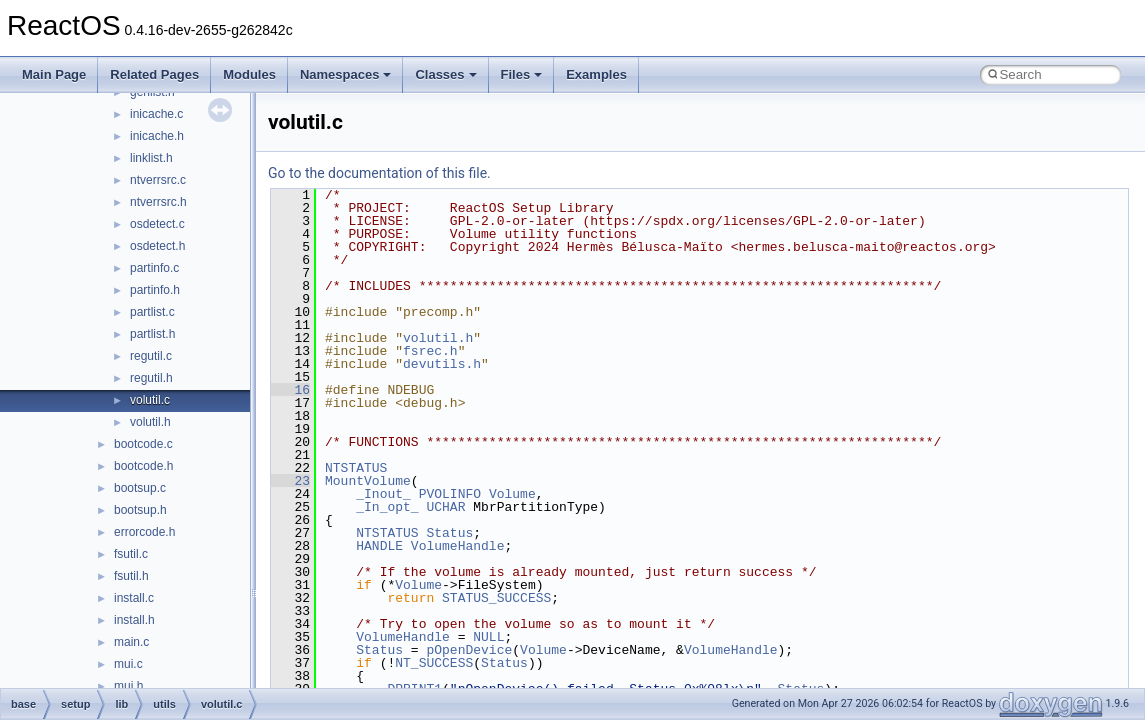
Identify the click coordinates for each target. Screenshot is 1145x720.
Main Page (54, 74)
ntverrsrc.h (158, 202)
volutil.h (150, 422)
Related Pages (154, 74)
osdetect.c (157, 224)
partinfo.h (155, 290)
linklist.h (151, 158)
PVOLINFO (450, 494)
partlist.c (152, 312)
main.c (131, 642)
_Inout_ (383, 494)
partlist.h (152, 334)
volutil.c (150, 400)
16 (290, 390)
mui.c (128, 664)
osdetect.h (157, 246)
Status (449, 533)
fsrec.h (430, 351)
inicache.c (156, 114)
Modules (249, 74)
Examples (596, 74)
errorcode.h (144, 532)
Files (522, 74)
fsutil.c (131, 554)
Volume (512, 494)
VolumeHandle (458, 546)
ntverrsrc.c (158, 180)
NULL (488, 637)
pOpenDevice (469, 650)
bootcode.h (143, 466)
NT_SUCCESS (434, 663)
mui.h (128, 686)
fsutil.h (131, 576)
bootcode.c (143, 444)
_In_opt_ (387, 507)
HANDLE (379, 546)
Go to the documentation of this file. (379, 173)
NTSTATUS (356, 468)
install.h (134, 620)
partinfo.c (154, 268)
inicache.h (157, 136)
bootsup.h (140, 510)
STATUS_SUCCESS (496, 598)
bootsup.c (140, 488)
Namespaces (346, 74)
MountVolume (368, 481)
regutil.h (151, 378)
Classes (445, 74)
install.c (134, 598)
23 (290, 481)
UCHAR (445, 507)
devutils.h (442, 364)
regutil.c (151, 356)
